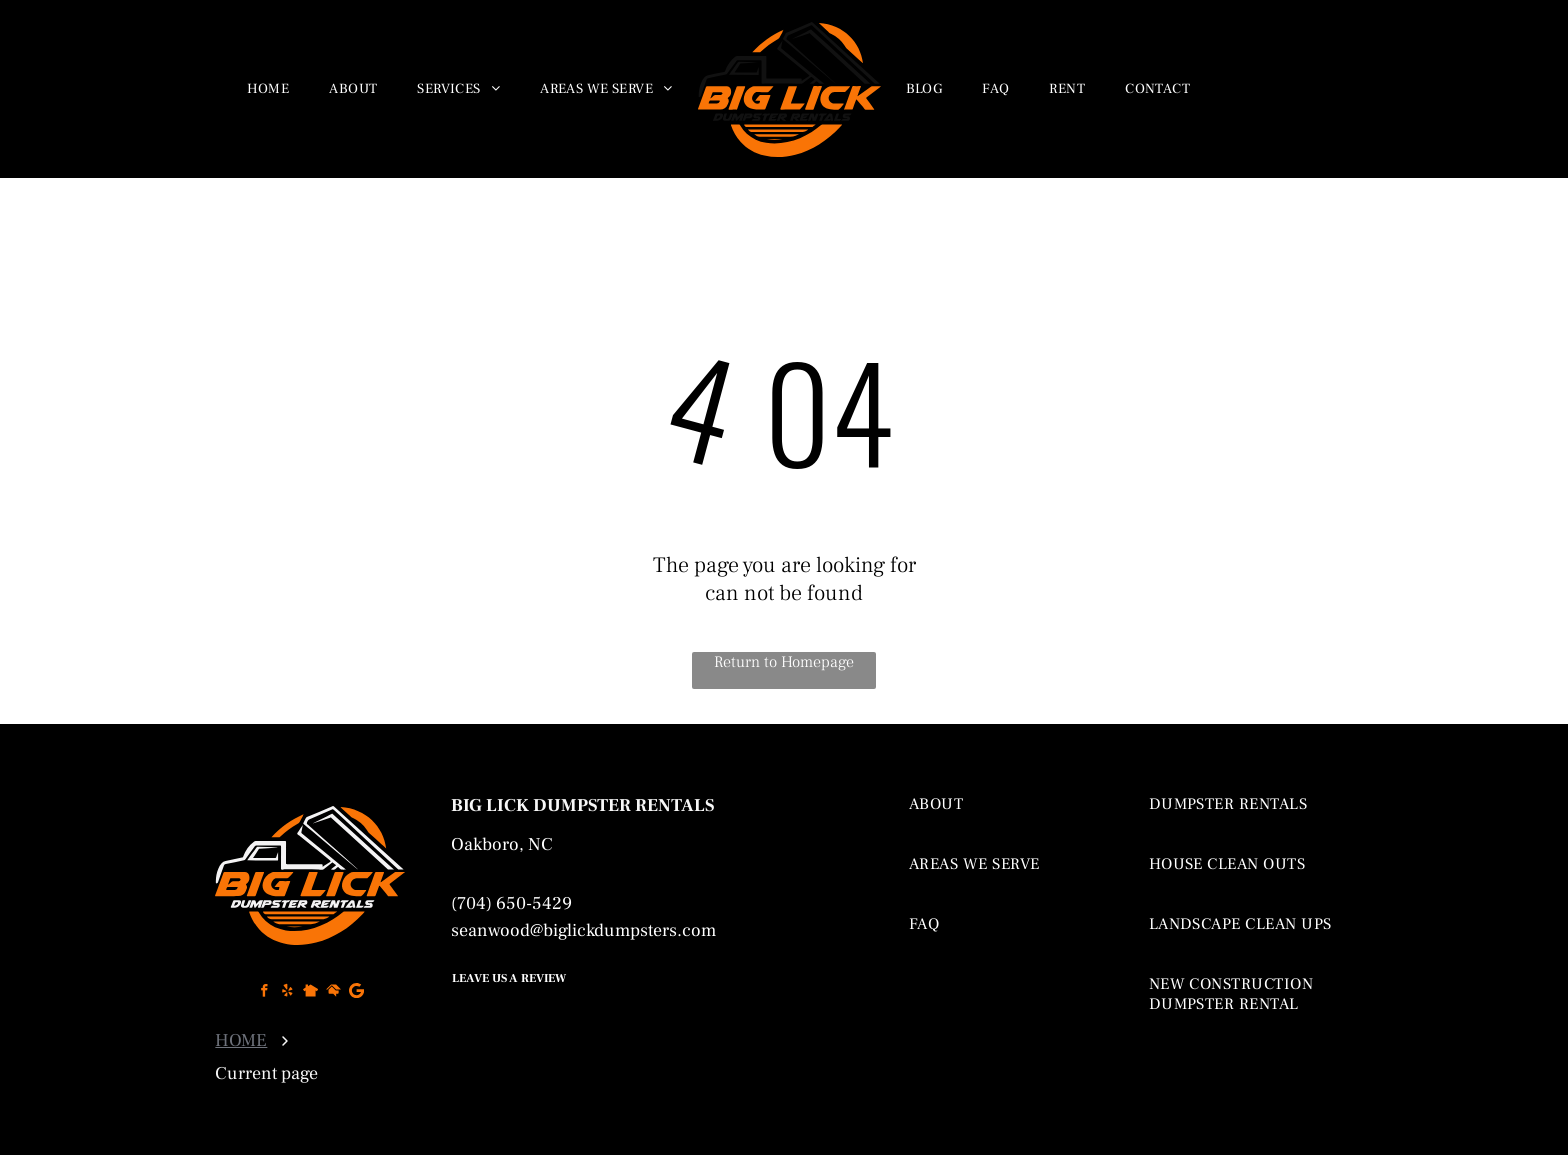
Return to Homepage (784, 662)
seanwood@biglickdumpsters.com (583, 930)
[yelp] (287, 993)
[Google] (356, 993)
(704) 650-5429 (511, 903)
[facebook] (264, 993)
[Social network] (310, 993)
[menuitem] (268, 89)
